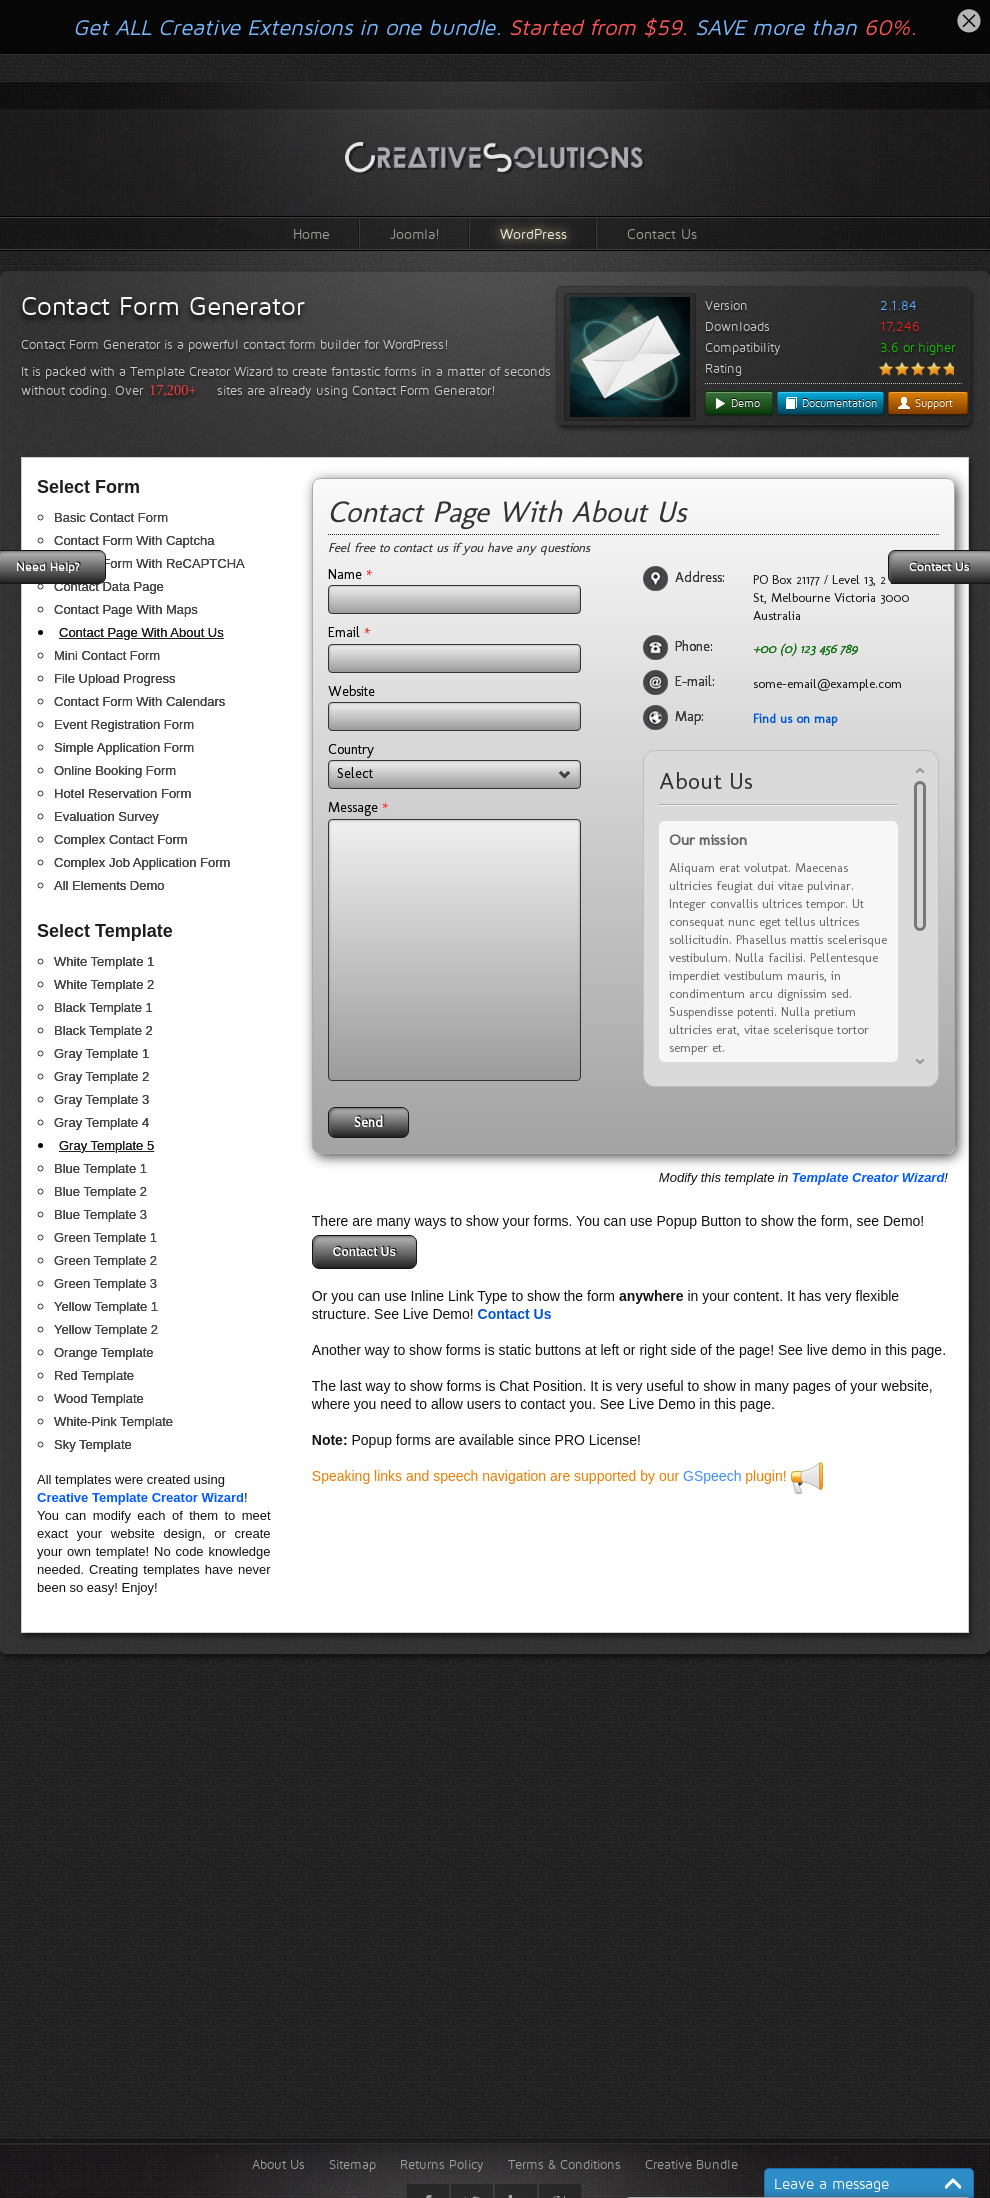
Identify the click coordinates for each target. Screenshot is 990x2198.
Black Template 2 (103, 1030)
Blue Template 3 (100, 1214)
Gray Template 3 (101, 1099)
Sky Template (93, 1444)
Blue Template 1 (100, 1168)
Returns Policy (442, 2164)
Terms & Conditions (564, 2164)
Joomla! (415, 233)
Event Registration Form (124, 724)
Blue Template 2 (100, 1191)
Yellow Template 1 (106, 1306)
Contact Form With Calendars (139, 701)
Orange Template (104, 1352)
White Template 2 (104, 984)
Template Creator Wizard (868, 1177)
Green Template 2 (105, 1260)
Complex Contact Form (121, 839)
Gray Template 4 (101, 1122)
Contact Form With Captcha (134, 540)
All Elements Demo (109, 885)
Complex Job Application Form (142, 862)
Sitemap (352, 2164)
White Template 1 (104, 961)
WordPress (533, 233)
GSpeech (712, 1476)
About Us (278, 2164)
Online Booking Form (115, 770)
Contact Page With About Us (141, 632)
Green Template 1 (105, 1237)
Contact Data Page (109, 586)
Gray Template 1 (101, 1053)
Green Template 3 (105, 1283)
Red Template (94, 1375)
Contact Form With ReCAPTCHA (149, 563)
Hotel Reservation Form (122, 793)
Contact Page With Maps (126, 609)
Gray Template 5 (106, 1145)
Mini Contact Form (107, 655)
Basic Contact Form (111, 517)
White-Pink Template (113, 1421)
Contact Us (662, 233)
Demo (736, 403)
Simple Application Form (124, 747)
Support (925, 403)
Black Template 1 (103, 1007)
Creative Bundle (691, 2164)
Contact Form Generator (163, 306)
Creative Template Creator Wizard (140, 1497)
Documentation (830, 403)
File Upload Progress (114, 678)
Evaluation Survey (106, 816)
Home (311, 233)
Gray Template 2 (101, 1076)
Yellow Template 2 (106, 1329)
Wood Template (99, 1398)
